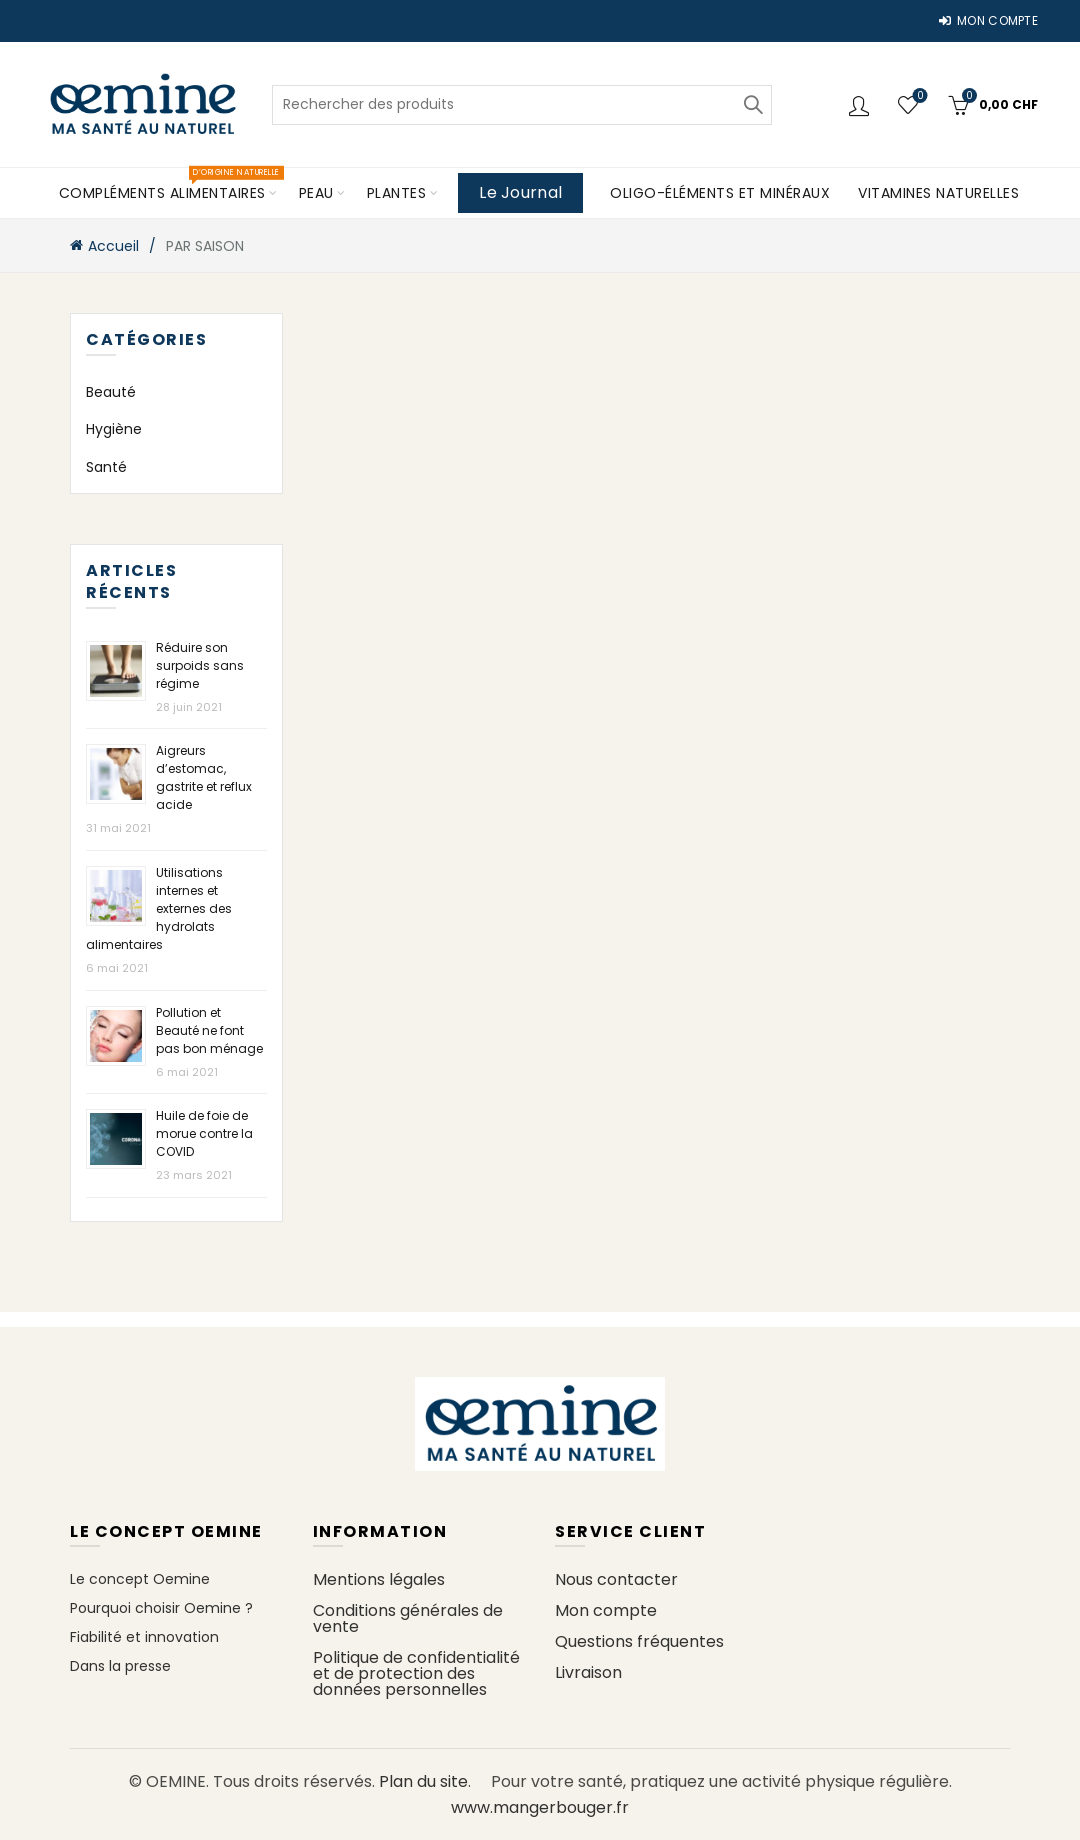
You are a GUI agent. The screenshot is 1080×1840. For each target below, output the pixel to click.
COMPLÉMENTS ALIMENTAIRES (169, 185)
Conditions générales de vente (408, 1618)
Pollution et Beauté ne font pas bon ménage (209, 1030)
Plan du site (423, 1781)
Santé (106, 467)
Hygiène (114, 429)
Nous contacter (616, 1579)
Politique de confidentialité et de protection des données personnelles (416, 1673)
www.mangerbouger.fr (540, 1807)
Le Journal (520, 192)
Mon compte (606, 1610)
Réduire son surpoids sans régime (200, 665)
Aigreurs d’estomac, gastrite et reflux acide (204, 777)
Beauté (111, 392)
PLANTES (397, 193)
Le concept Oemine (140, 1579)
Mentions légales (379, 1579)
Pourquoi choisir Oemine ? (161, 1608)
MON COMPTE (988, 20)
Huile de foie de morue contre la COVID (204, 1133)
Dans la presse (120, 1666)
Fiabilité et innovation (144, 1637)
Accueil (113, 246)
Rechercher (752, 105)
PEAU (316, 193)
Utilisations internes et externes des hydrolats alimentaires (159, 908)
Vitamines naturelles (938, 193)
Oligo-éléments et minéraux (720, 193)
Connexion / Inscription (861, 105)
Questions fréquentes (639, 1641)
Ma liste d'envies (918, 96)
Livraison (588, 1672)
